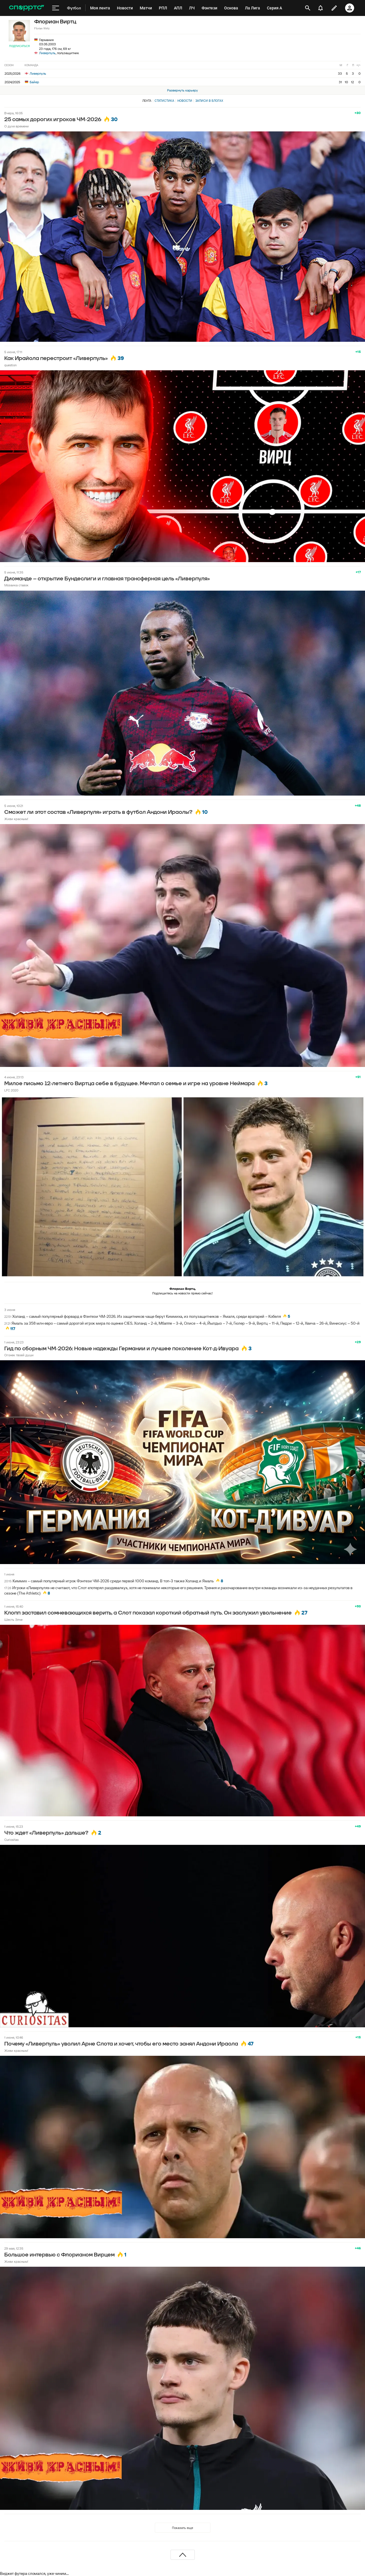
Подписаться (19, 46)
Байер (32, 82)
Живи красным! (16, 819)
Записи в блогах (209, 101)
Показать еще (182, 2528)
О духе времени (16, 126)
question (10, 365)
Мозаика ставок (16, 585)
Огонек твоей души (19, 1355)
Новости (184, 101)
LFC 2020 (11, 1090)
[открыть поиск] (308, 8)
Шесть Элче (13, 1619)
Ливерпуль (47, 53)
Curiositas (11, 1839)
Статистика (164, 101)
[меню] (55, 8)
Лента (146, 101)
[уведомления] (320, 8)
